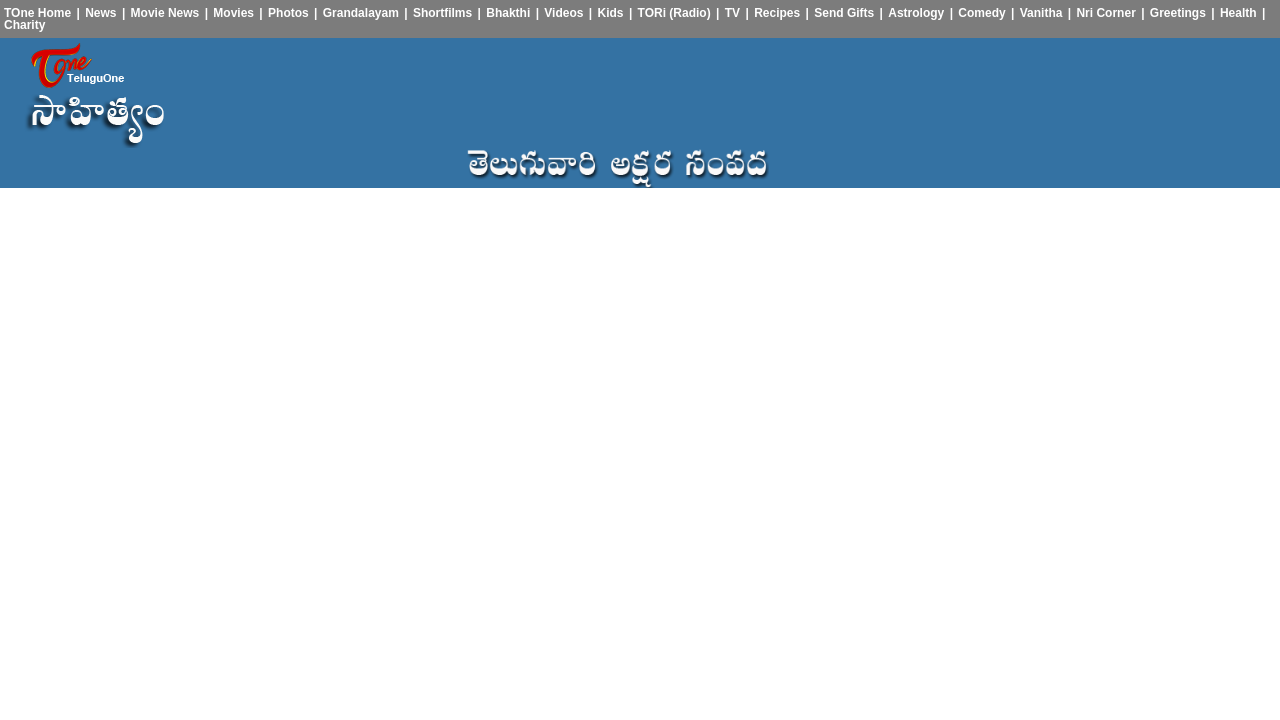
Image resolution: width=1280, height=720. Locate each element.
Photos (288, 13)
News (100, 13)
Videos (563, 13)
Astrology (916, 13)
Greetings (1178, 13)
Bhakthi (508, 13)
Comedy (981, 13)
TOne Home (37, 13)
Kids (611, 13)
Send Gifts (844, 13)
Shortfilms (442, 13)
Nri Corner (1105, 13)
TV (732, 13)
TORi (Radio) (674, 13)
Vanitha (1041, 13)
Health (1238, 13)
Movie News (165, 13)
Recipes (777, 13)
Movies (233, 13)
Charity (24, 25)
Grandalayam (361, 13)
